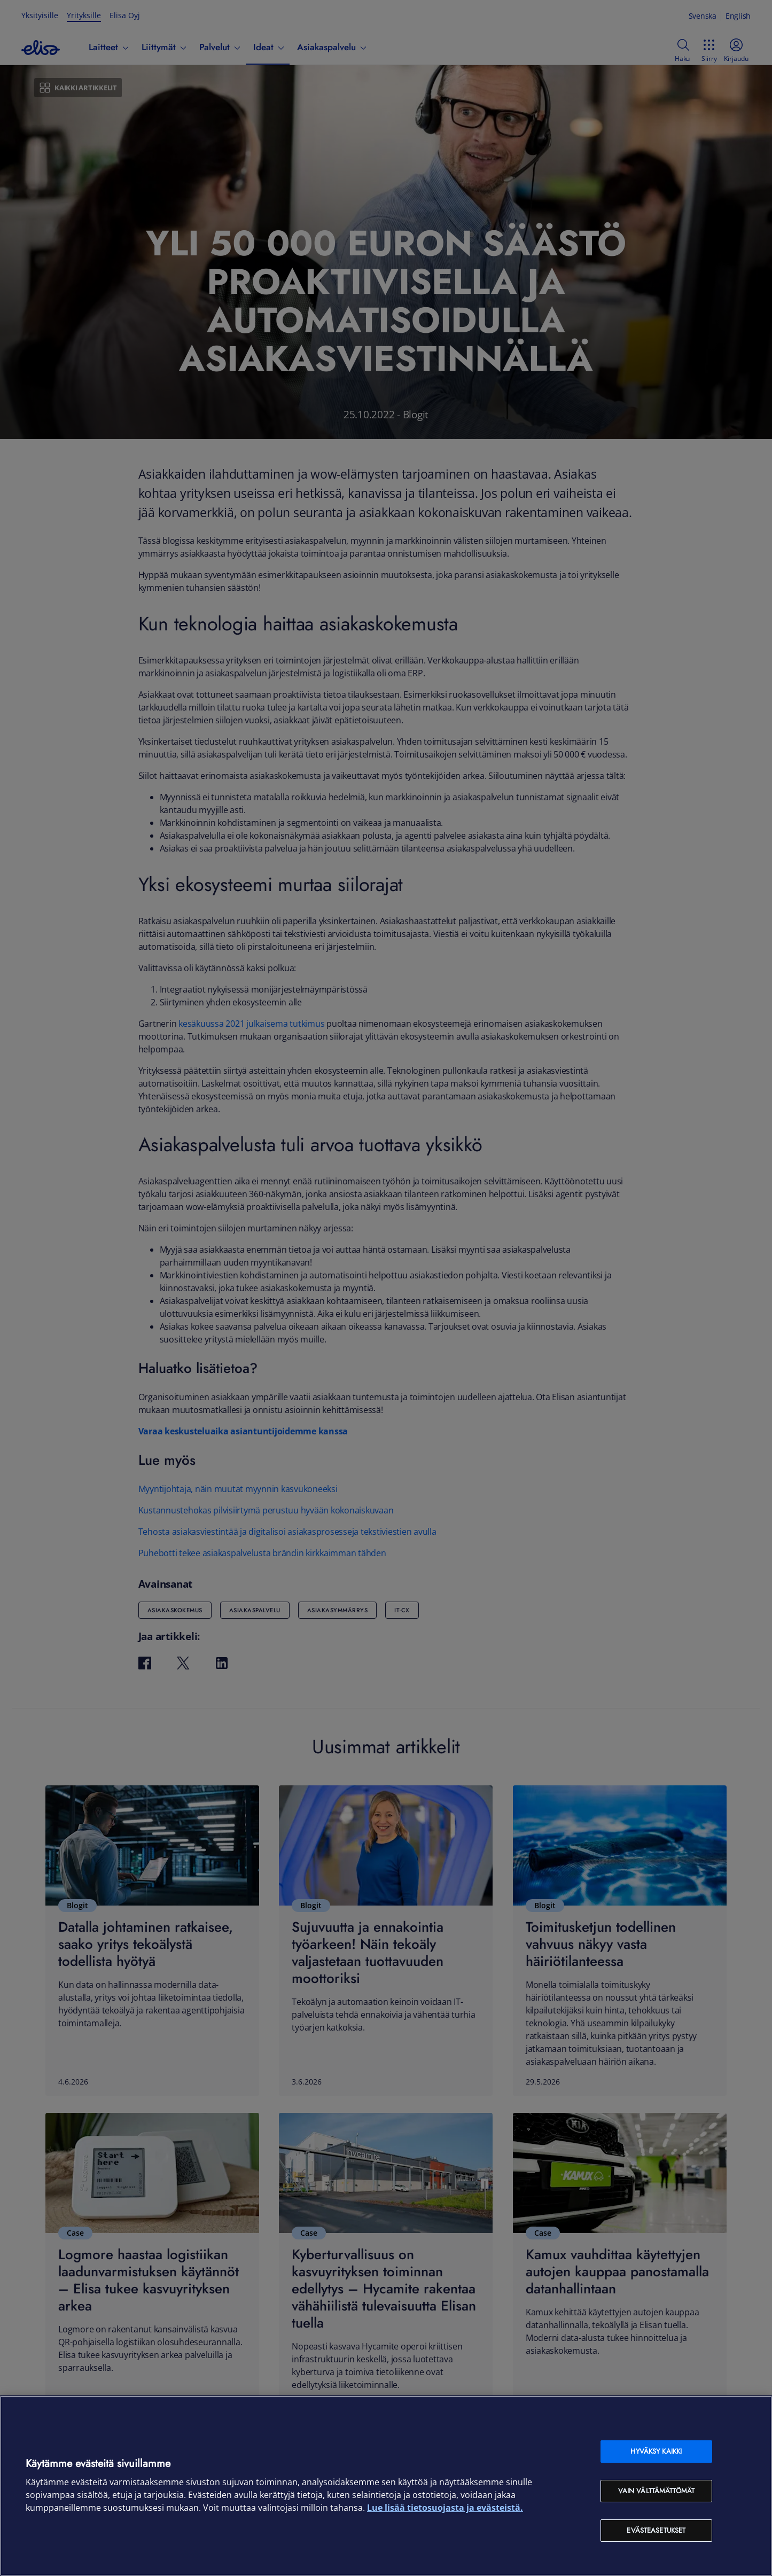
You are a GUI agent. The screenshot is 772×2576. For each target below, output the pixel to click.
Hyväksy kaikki (656, 2451)
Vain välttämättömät (656, 2491)
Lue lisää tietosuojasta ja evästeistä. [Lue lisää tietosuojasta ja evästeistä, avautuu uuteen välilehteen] (445, 2507)
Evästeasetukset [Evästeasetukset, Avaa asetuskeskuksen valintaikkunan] (656, 2530)
